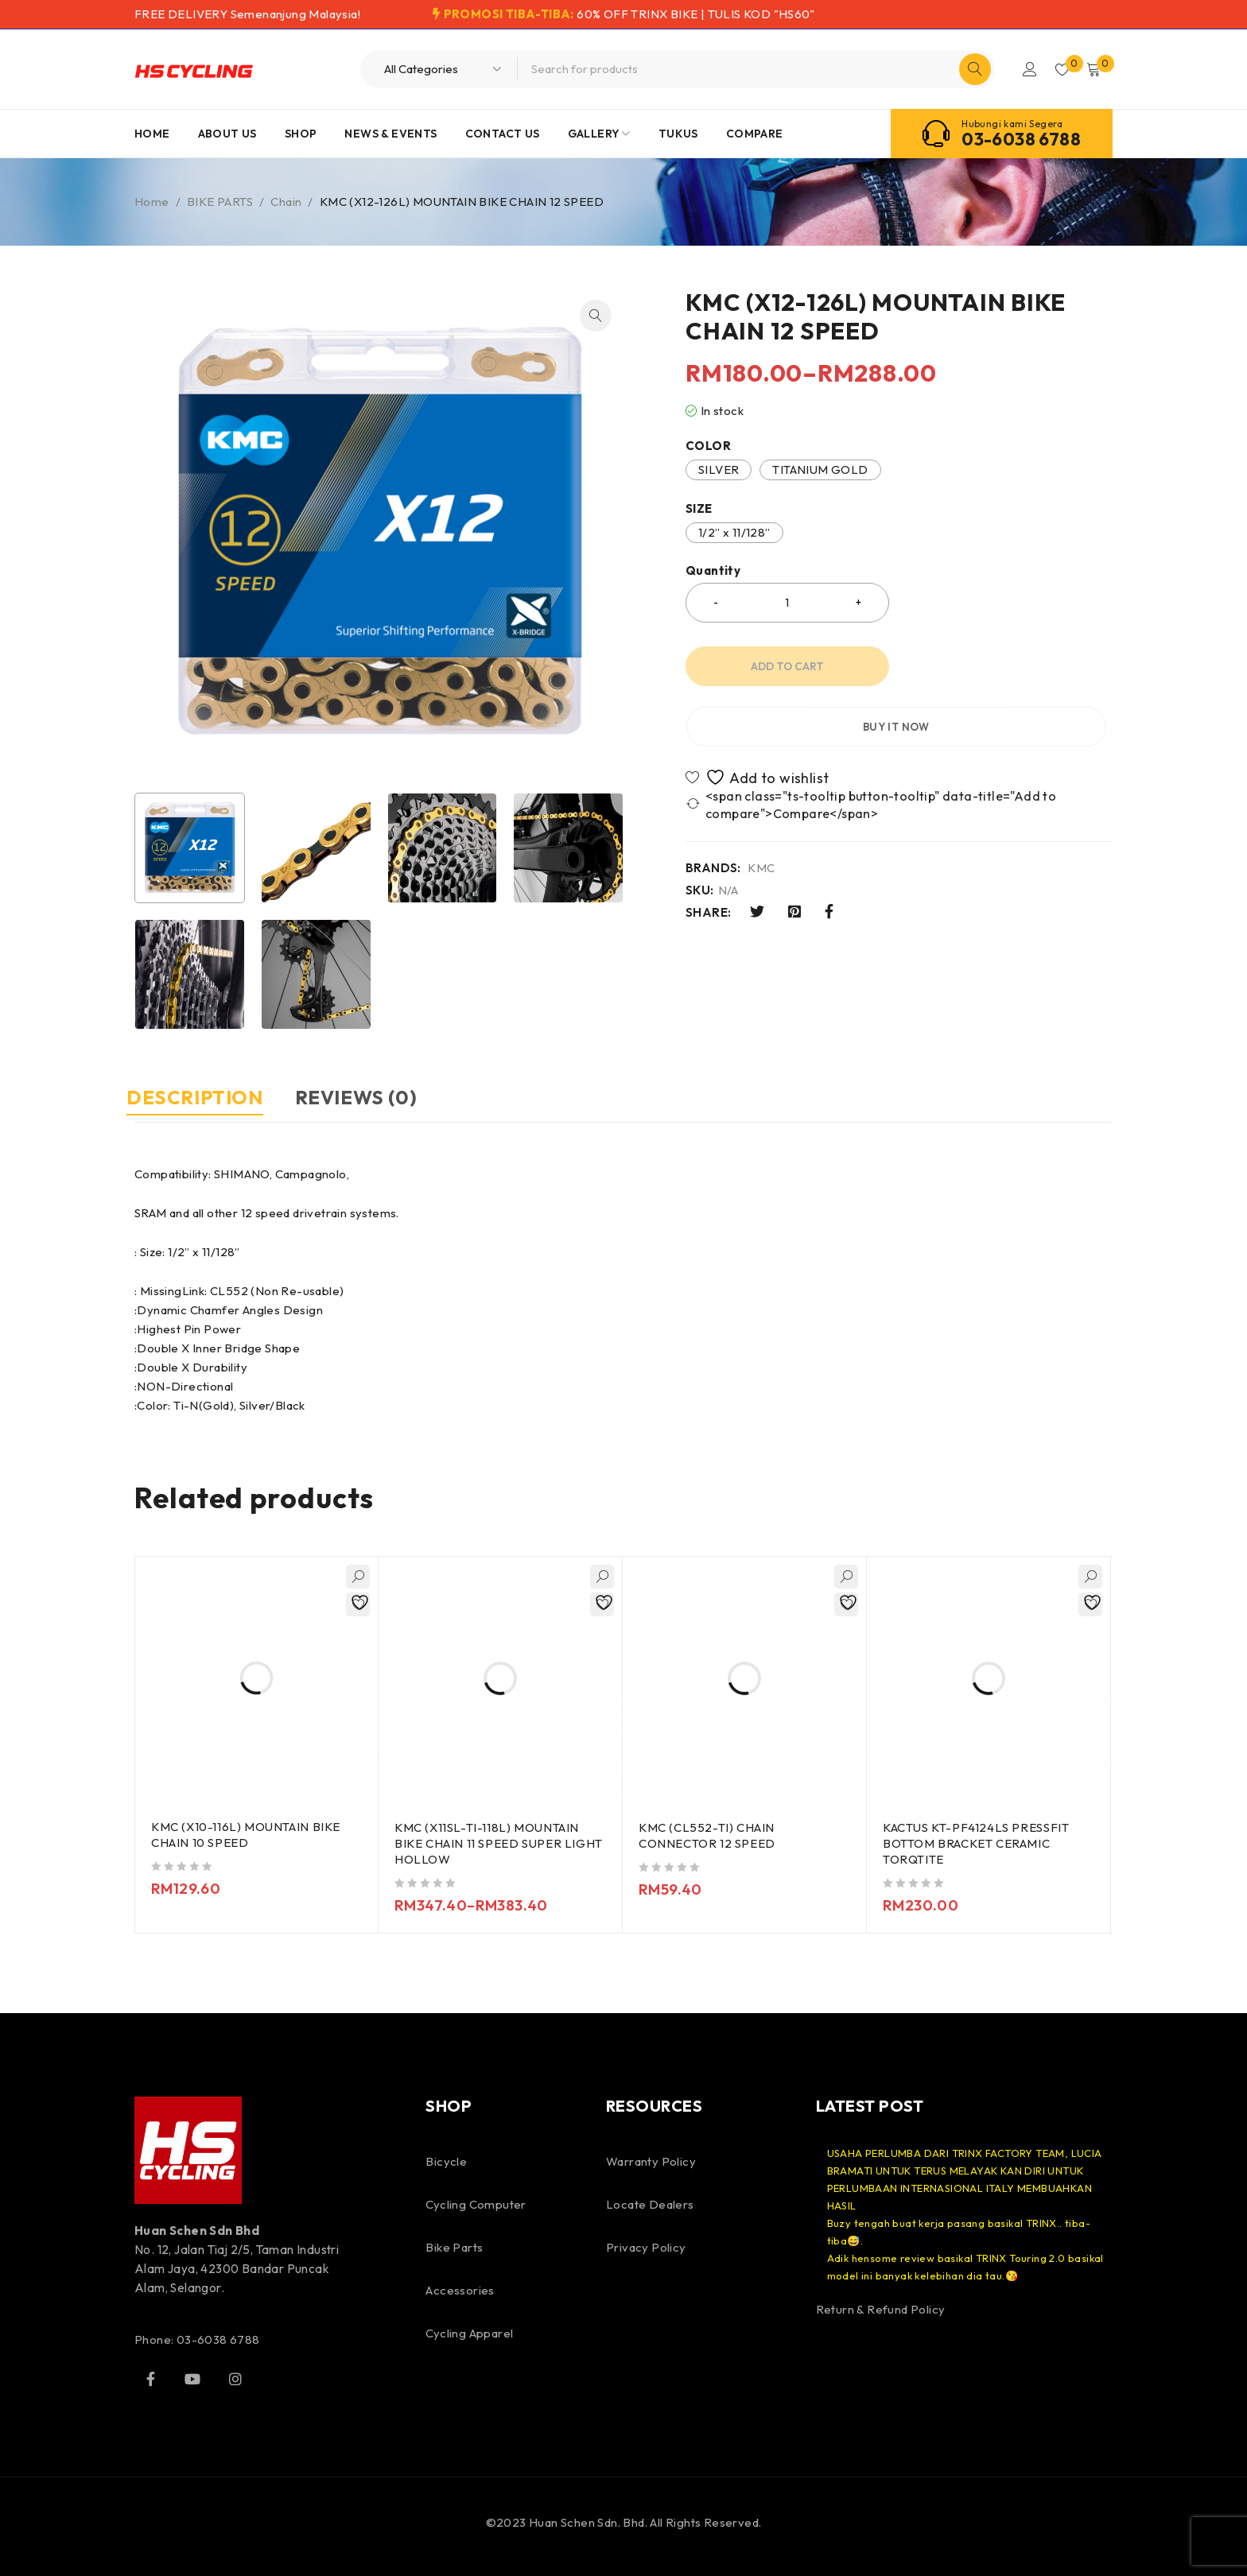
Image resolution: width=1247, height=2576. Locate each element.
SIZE (699, 508)
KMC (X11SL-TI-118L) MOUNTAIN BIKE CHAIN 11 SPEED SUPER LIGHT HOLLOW (488, 1843)
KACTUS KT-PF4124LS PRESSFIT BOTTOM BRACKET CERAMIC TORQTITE (977, 1843)
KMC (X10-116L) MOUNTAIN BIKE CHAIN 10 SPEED (247, 1834)
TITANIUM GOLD (820, 469)
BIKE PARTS (220, 201)
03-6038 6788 (1021, 139)
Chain (285, 201)
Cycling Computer (475, 2203)
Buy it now (1008, 666)
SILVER (718, 469)
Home (151, 201)
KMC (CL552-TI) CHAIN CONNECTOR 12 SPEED (708, 1835)
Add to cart (787, 666)
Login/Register (1022, 69)
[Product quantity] (787, 603)
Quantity (713, 571)
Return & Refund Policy (881, 2308)
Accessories (459, 2289)
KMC (761, 808)
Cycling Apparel (469, 2332)
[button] (596, 316)
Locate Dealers (650, 2203)
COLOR (708, 446)
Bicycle (446, 2160)
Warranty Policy (651, 2160)
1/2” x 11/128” (734, 532)
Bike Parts (454, 2246)
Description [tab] (202, 1097)
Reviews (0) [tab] (380, 1097)
